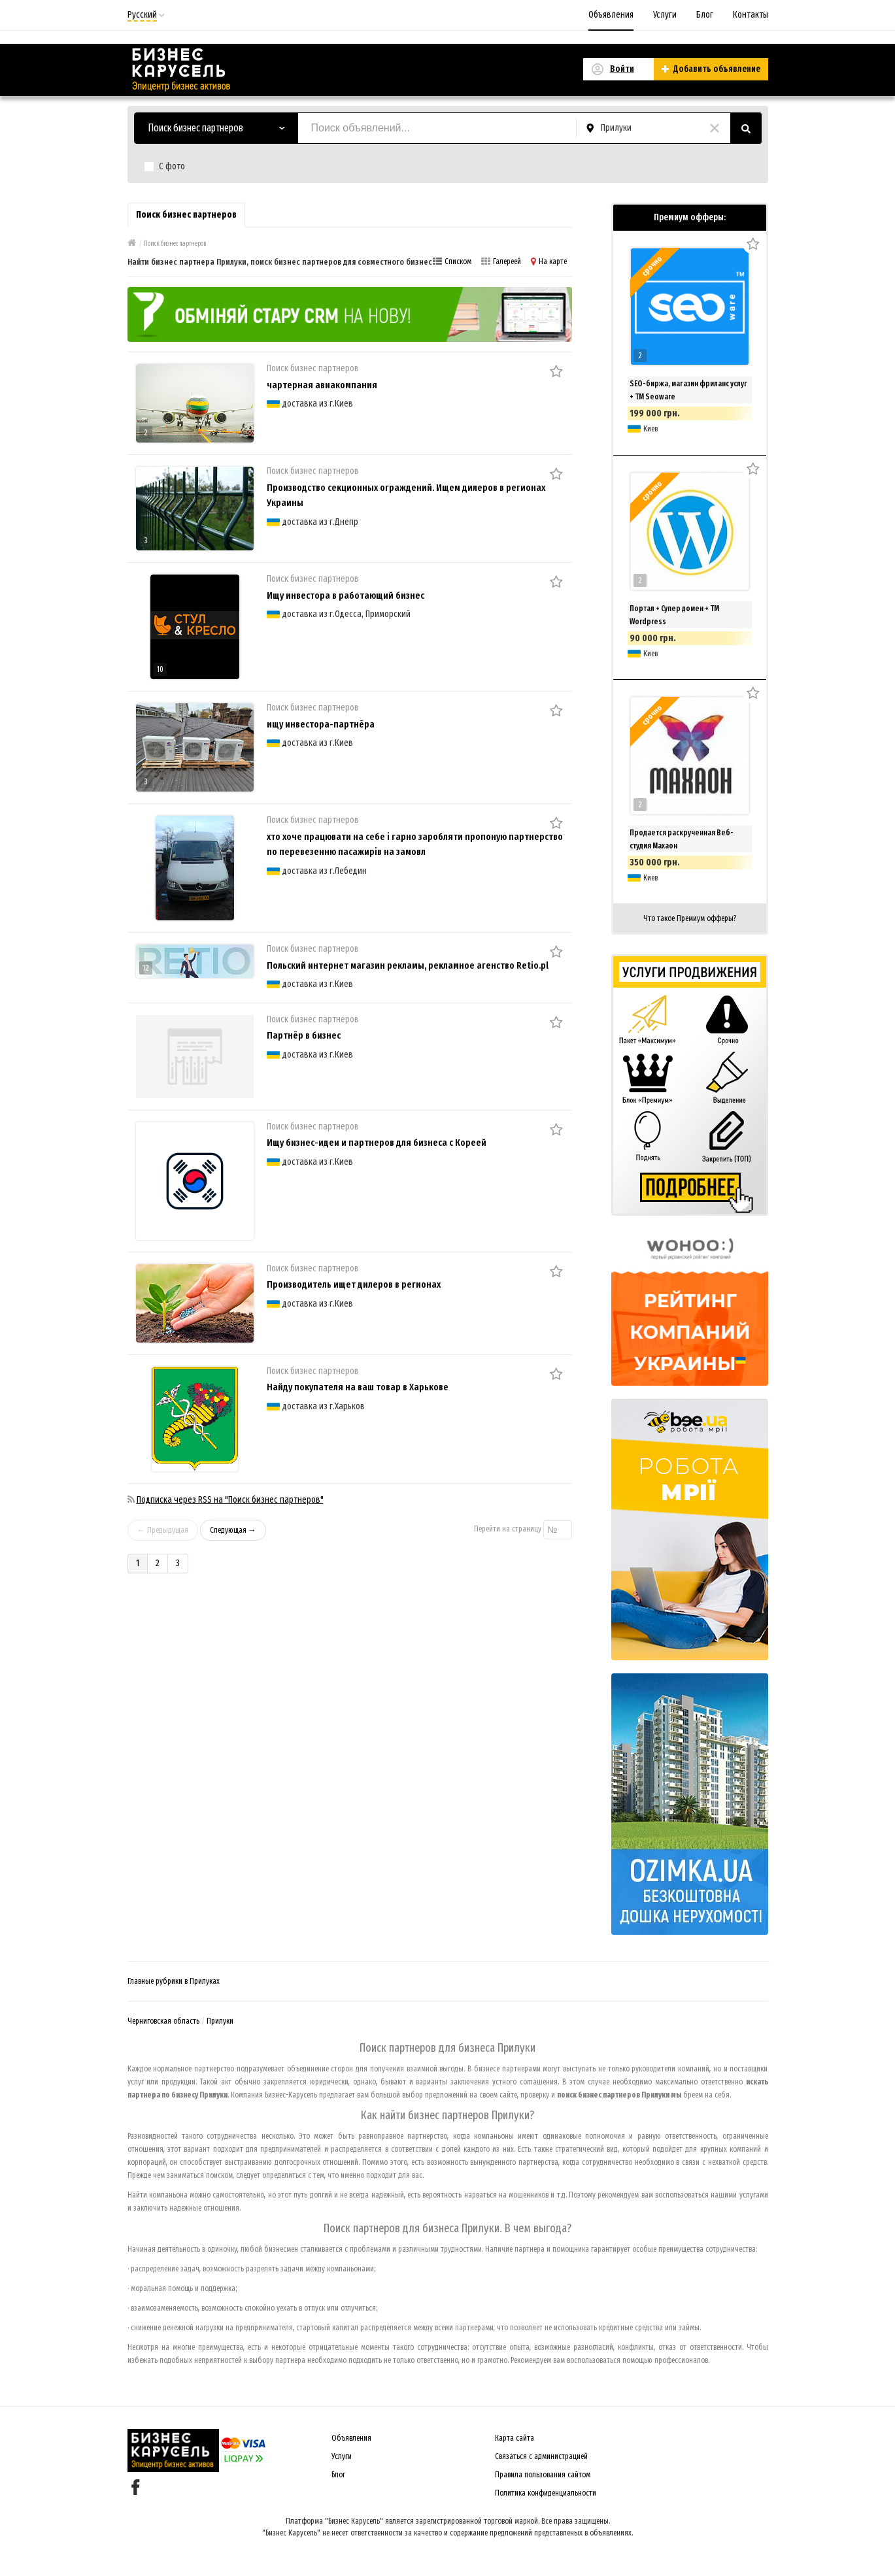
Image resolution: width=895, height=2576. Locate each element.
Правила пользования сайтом (542, 2474)
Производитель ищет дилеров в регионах (354, 1284)
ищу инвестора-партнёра (321, 724)
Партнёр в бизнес (304, 1035)
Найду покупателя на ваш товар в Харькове (357, 1387)
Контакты (750, 14)
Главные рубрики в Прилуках (173, 1981)
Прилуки (220, 2021)
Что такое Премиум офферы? (689, 918)
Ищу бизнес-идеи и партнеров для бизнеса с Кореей (376, 1142)
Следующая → (233, 1530)
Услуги (665, 14)
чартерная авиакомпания (322, 385)
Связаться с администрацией (541, 2456)
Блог (704, 14)
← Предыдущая (162, 1530)
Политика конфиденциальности (545, 2493)
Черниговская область (163, 2021)
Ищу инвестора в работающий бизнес (345, 595)
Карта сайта (514, 2438)
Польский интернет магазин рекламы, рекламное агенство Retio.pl (408, 965)
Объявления (610, 14)
